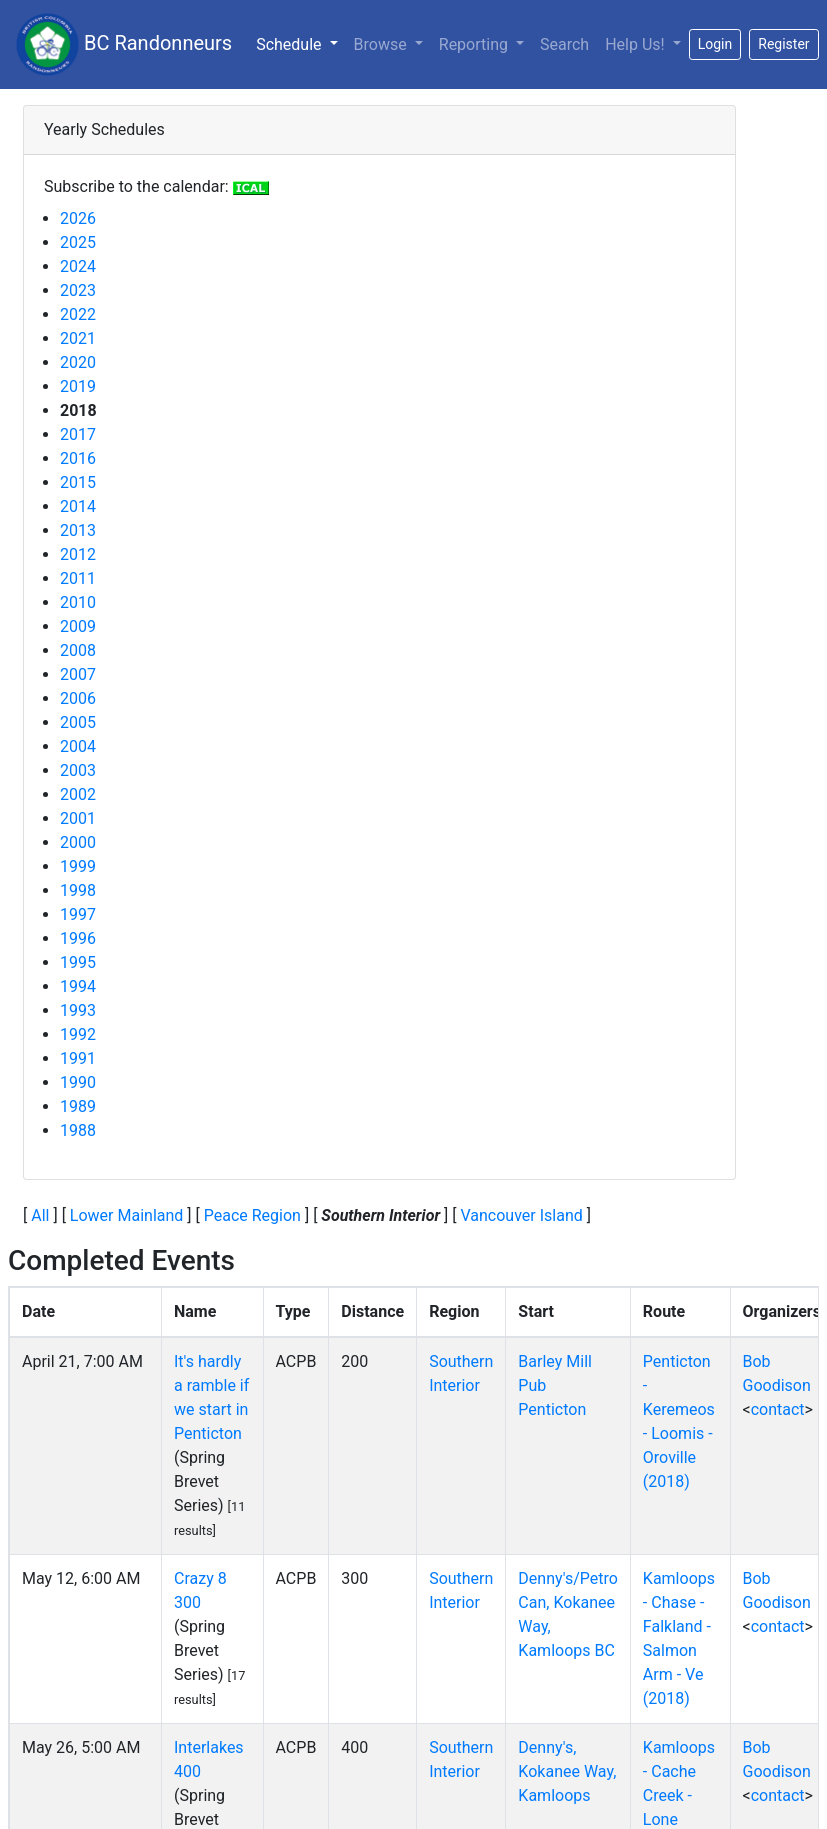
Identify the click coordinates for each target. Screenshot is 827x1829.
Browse (382, 44)
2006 (78, 698)
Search (564, 44)
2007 (78, 674)
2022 (78, 314)
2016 (78, 458)
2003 (78, 770)
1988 (78, 1130)
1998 (78, 890)
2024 (78, 266)
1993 (78, 1010)
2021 (78, 338)
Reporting (475, 44)
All (40, 1215)
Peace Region (252, 1215)
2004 (78, 746)
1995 (78, 962)
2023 (78, 290)
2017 (78, 434)
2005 (78, 722)
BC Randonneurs (124, 44)
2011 (78, 578)
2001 (78, 818)
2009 (78, 626)
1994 (78, 986)
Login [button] (715, 44)
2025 (78, 242)
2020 (78, 362)
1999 (78, 866)
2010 (78, 602)
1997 (78, 914)
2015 (78, 482)
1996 (78, 938)
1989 (78, 1106)
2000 (78, 842)
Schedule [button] (300, 43)
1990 (78, 1082)
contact (778, 1409)
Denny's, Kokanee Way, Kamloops (567, 1771)
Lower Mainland (127, 1215)
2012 (78, 554)
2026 (78, 218)
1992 (78, 1034)
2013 (78, 530)
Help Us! (636, 44)
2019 (78, 386)
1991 (78, 1058)
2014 (78, 506)
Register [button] (783, 44)
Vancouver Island (521, 1215)
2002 (78, 794)
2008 (78, 650)
